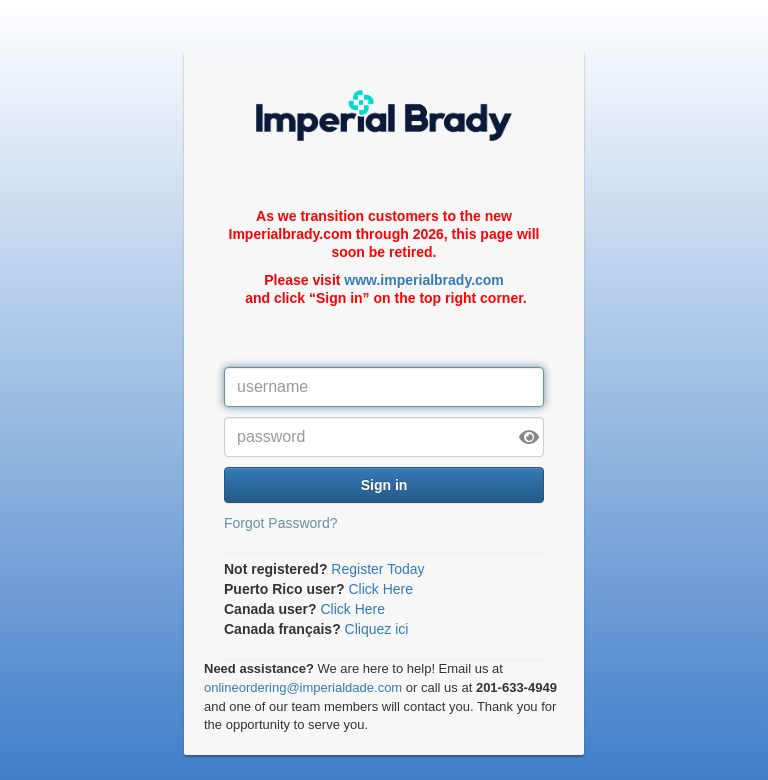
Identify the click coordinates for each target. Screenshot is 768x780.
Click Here (380, 589)
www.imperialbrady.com (424, 280)
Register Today (377, 569)
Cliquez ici (377, 629)
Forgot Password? (281, 523)
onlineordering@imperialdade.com (303, 687)
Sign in (384, 485)
